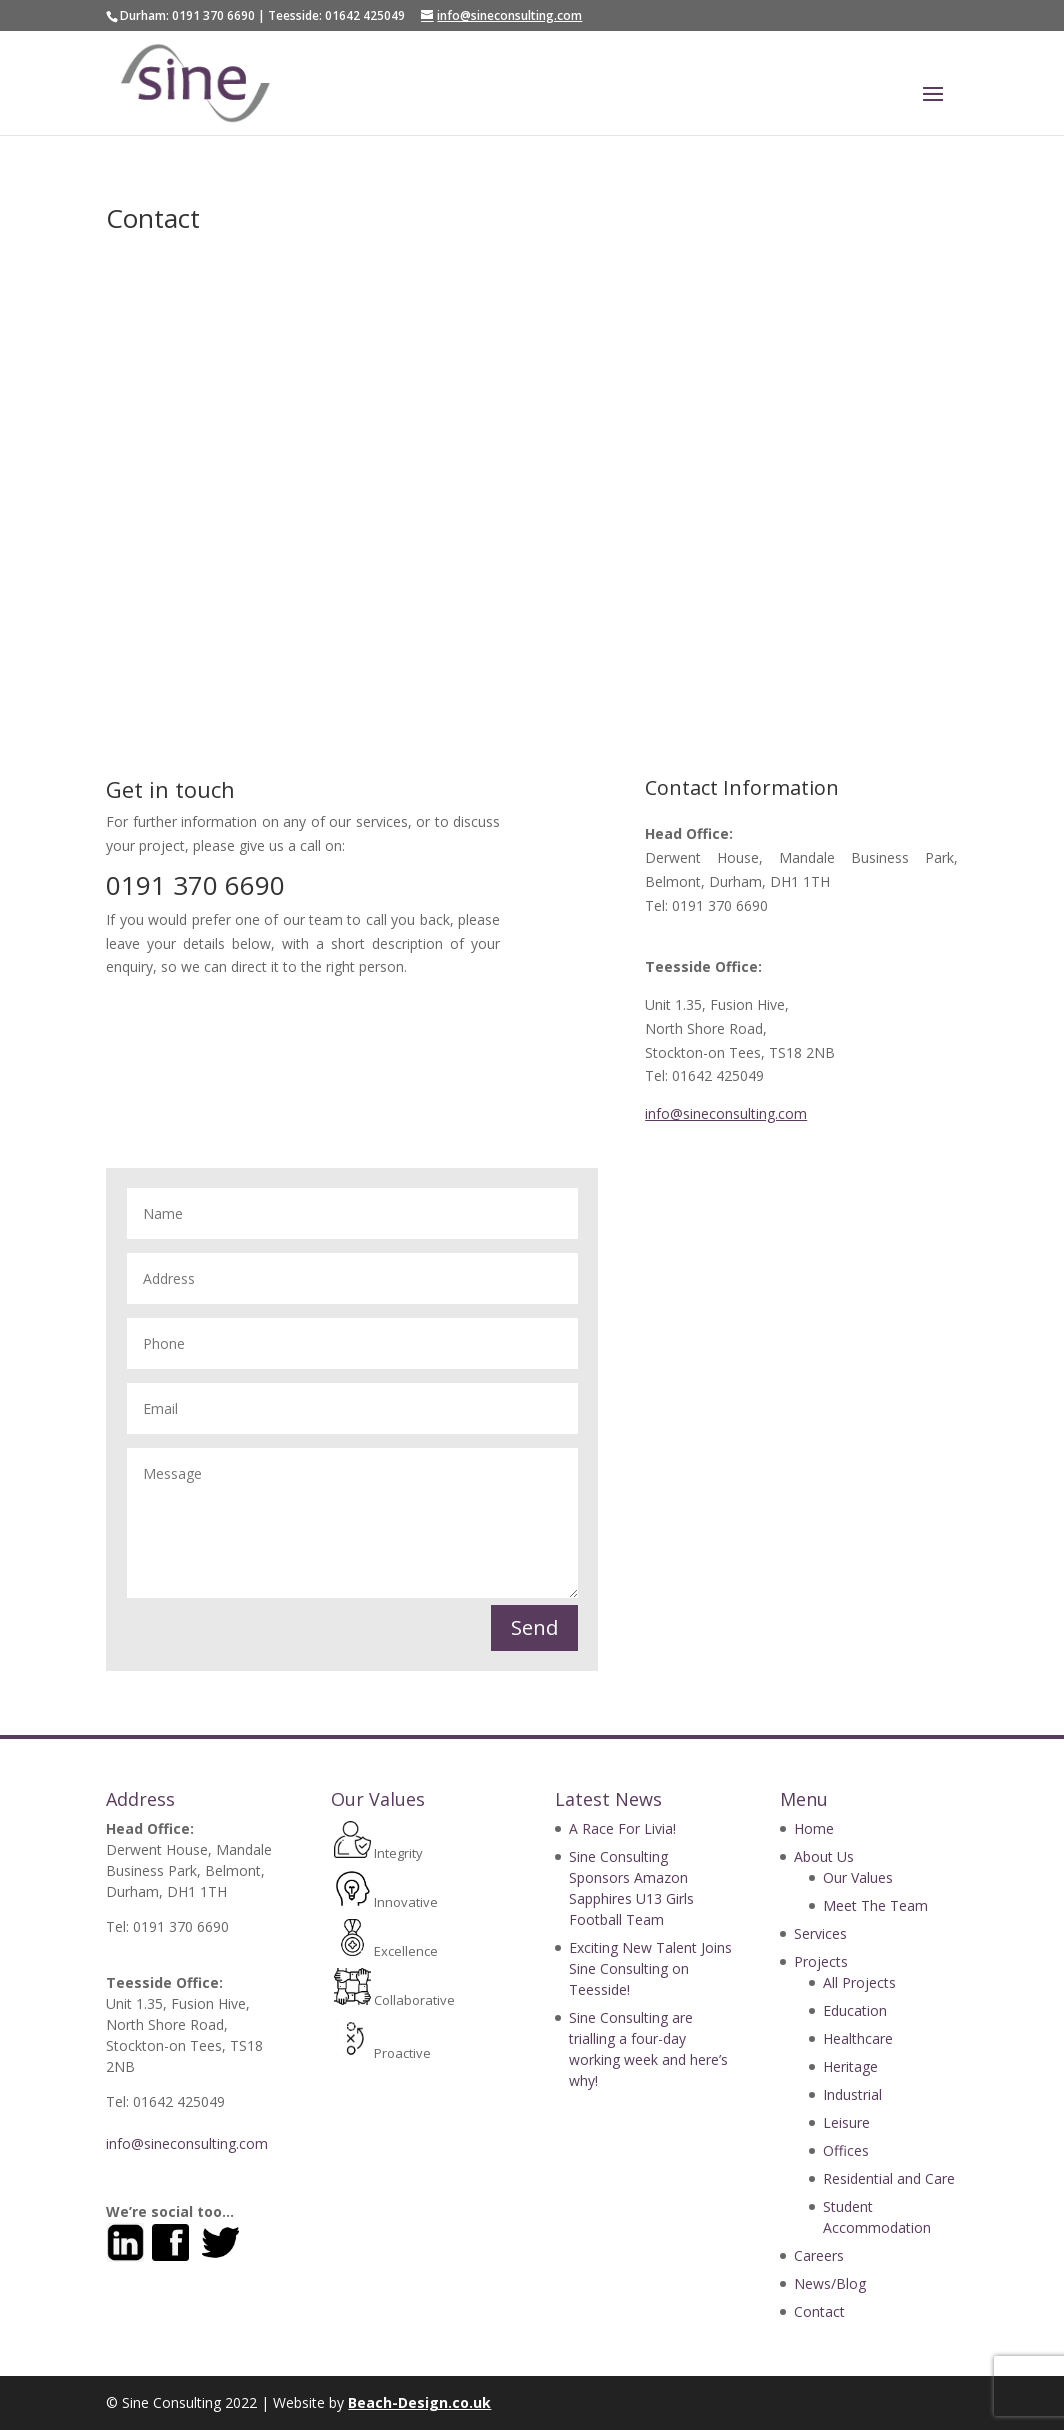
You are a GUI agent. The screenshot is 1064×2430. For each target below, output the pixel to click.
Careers (819, 2255)
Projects (821, 1961)
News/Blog (830, 2283)
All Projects (859, 1982)
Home (814, 1828)
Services (820, 1933)
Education (855, 2010)
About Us (824, 1856)
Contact (819, 2311)
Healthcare (858, 2038)
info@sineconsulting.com (726, 1113)
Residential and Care (889, 2178)
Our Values (858, 1877)
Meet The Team (875, 1905)
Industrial (852, 2094)
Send (534, 1627)
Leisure (846, 2122)
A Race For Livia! (622, 1828)
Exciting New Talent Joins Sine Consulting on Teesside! (650, 1968)
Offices (846, 2150)
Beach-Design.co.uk (419, 2402)
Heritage (850, 2066)
